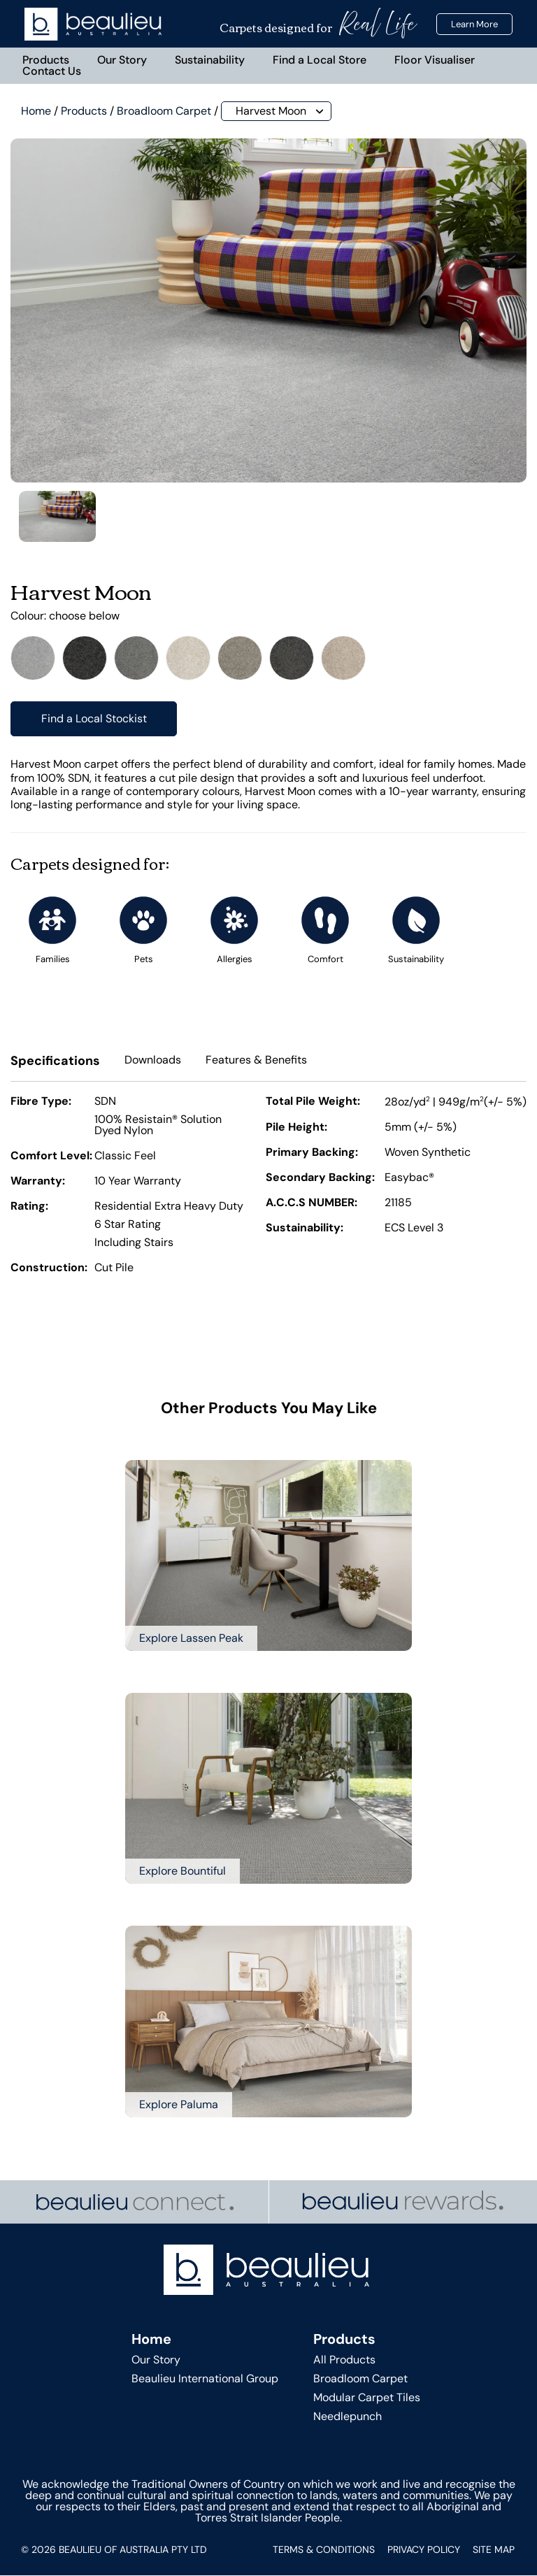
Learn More (474, 24)
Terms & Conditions (324, 2550)
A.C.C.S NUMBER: (311, 1204)
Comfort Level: (51, 1157)
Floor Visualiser (434, 59)
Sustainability (210, 59)
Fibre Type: (40, 1102)
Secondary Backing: (320, 1179)
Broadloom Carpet (164, 110)
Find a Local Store (319, 59)
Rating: (29, 1207)
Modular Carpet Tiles (366, 2397)
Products (45, 59)
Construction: (48, 1269)
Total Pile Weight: (313, 1102)
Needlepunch (347, 2417)
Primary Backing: (312, 1153)
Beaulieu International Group (204, 2378)
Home (36, 110)
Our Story (122, 59)
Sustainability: (304, 1229)
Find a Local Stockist (94, 719)
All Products (344, 2359)
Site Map (494, 2550)
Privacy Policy (423, 2550)
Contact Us (51, 71)
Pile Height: (296, 1128)
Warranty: (37, 1182)
